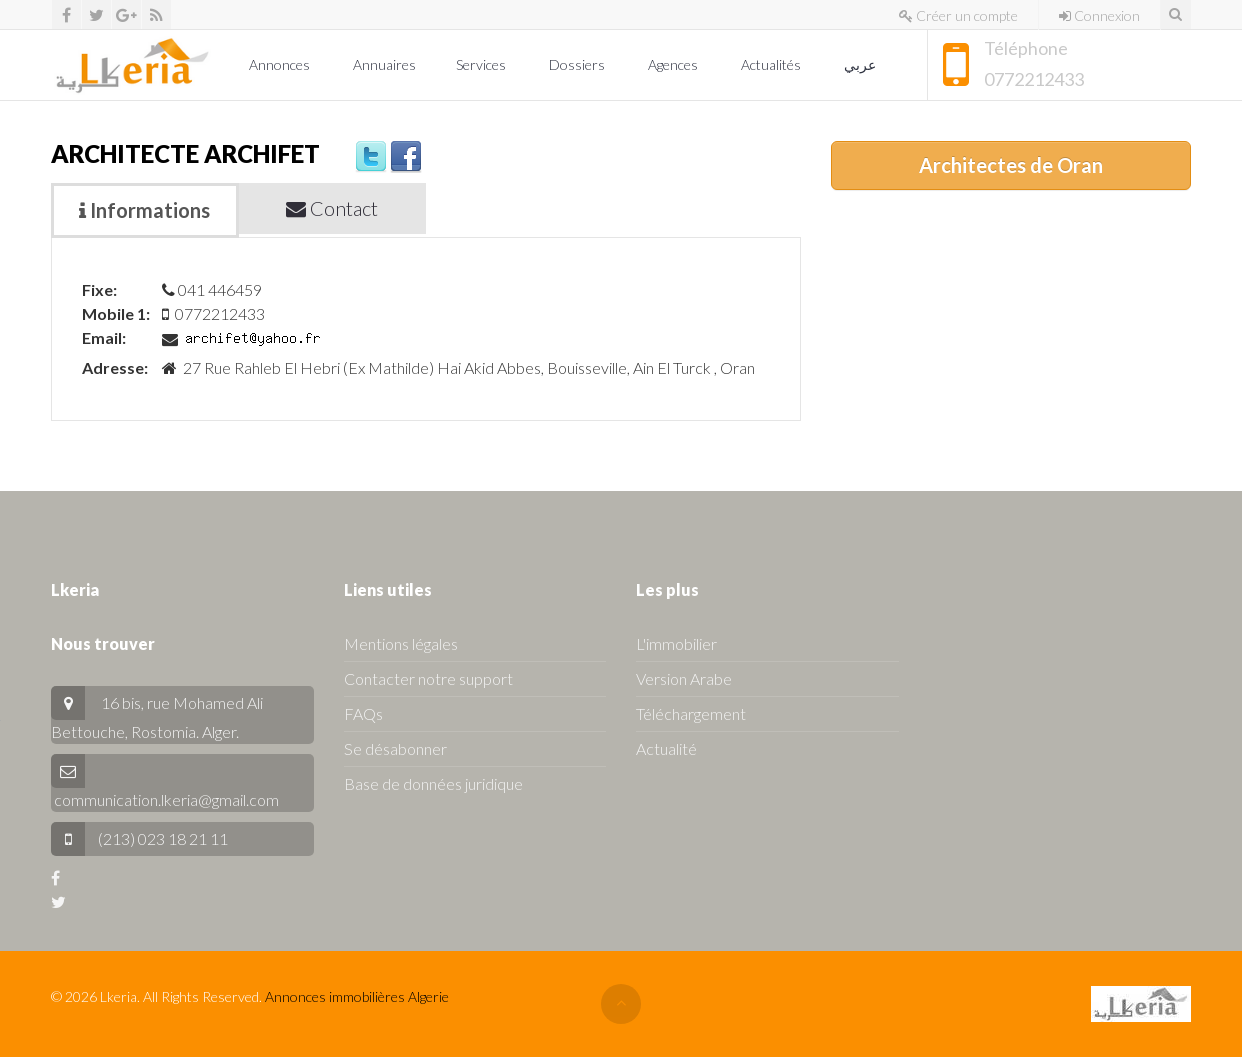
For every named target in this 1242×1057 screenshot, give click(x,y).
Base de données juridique (433, 783)
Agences (674, 64)
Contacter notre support (428, 678)
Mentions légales (401, 643)
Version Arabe (684, 678)
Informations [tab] (144, 210)
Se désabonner (395, 748)
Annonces (281, 64)
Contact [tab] (332, 208)
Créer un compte (958, 15)
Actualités (772, 64)
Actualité (666, 748)
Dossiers (578, 64)
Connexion (1099, 15)
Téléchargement (691, 713)
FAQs (363, 713)
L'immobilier (676, 643)
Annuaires (384, 64)
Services (482, 64)
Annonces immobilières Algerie (357, 996)
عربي (861, 64)
